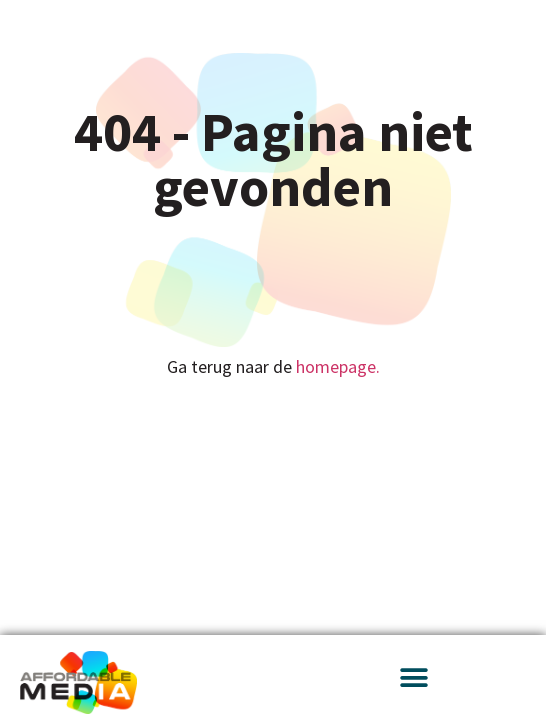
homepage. (338, 366)
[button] (414, 677)
